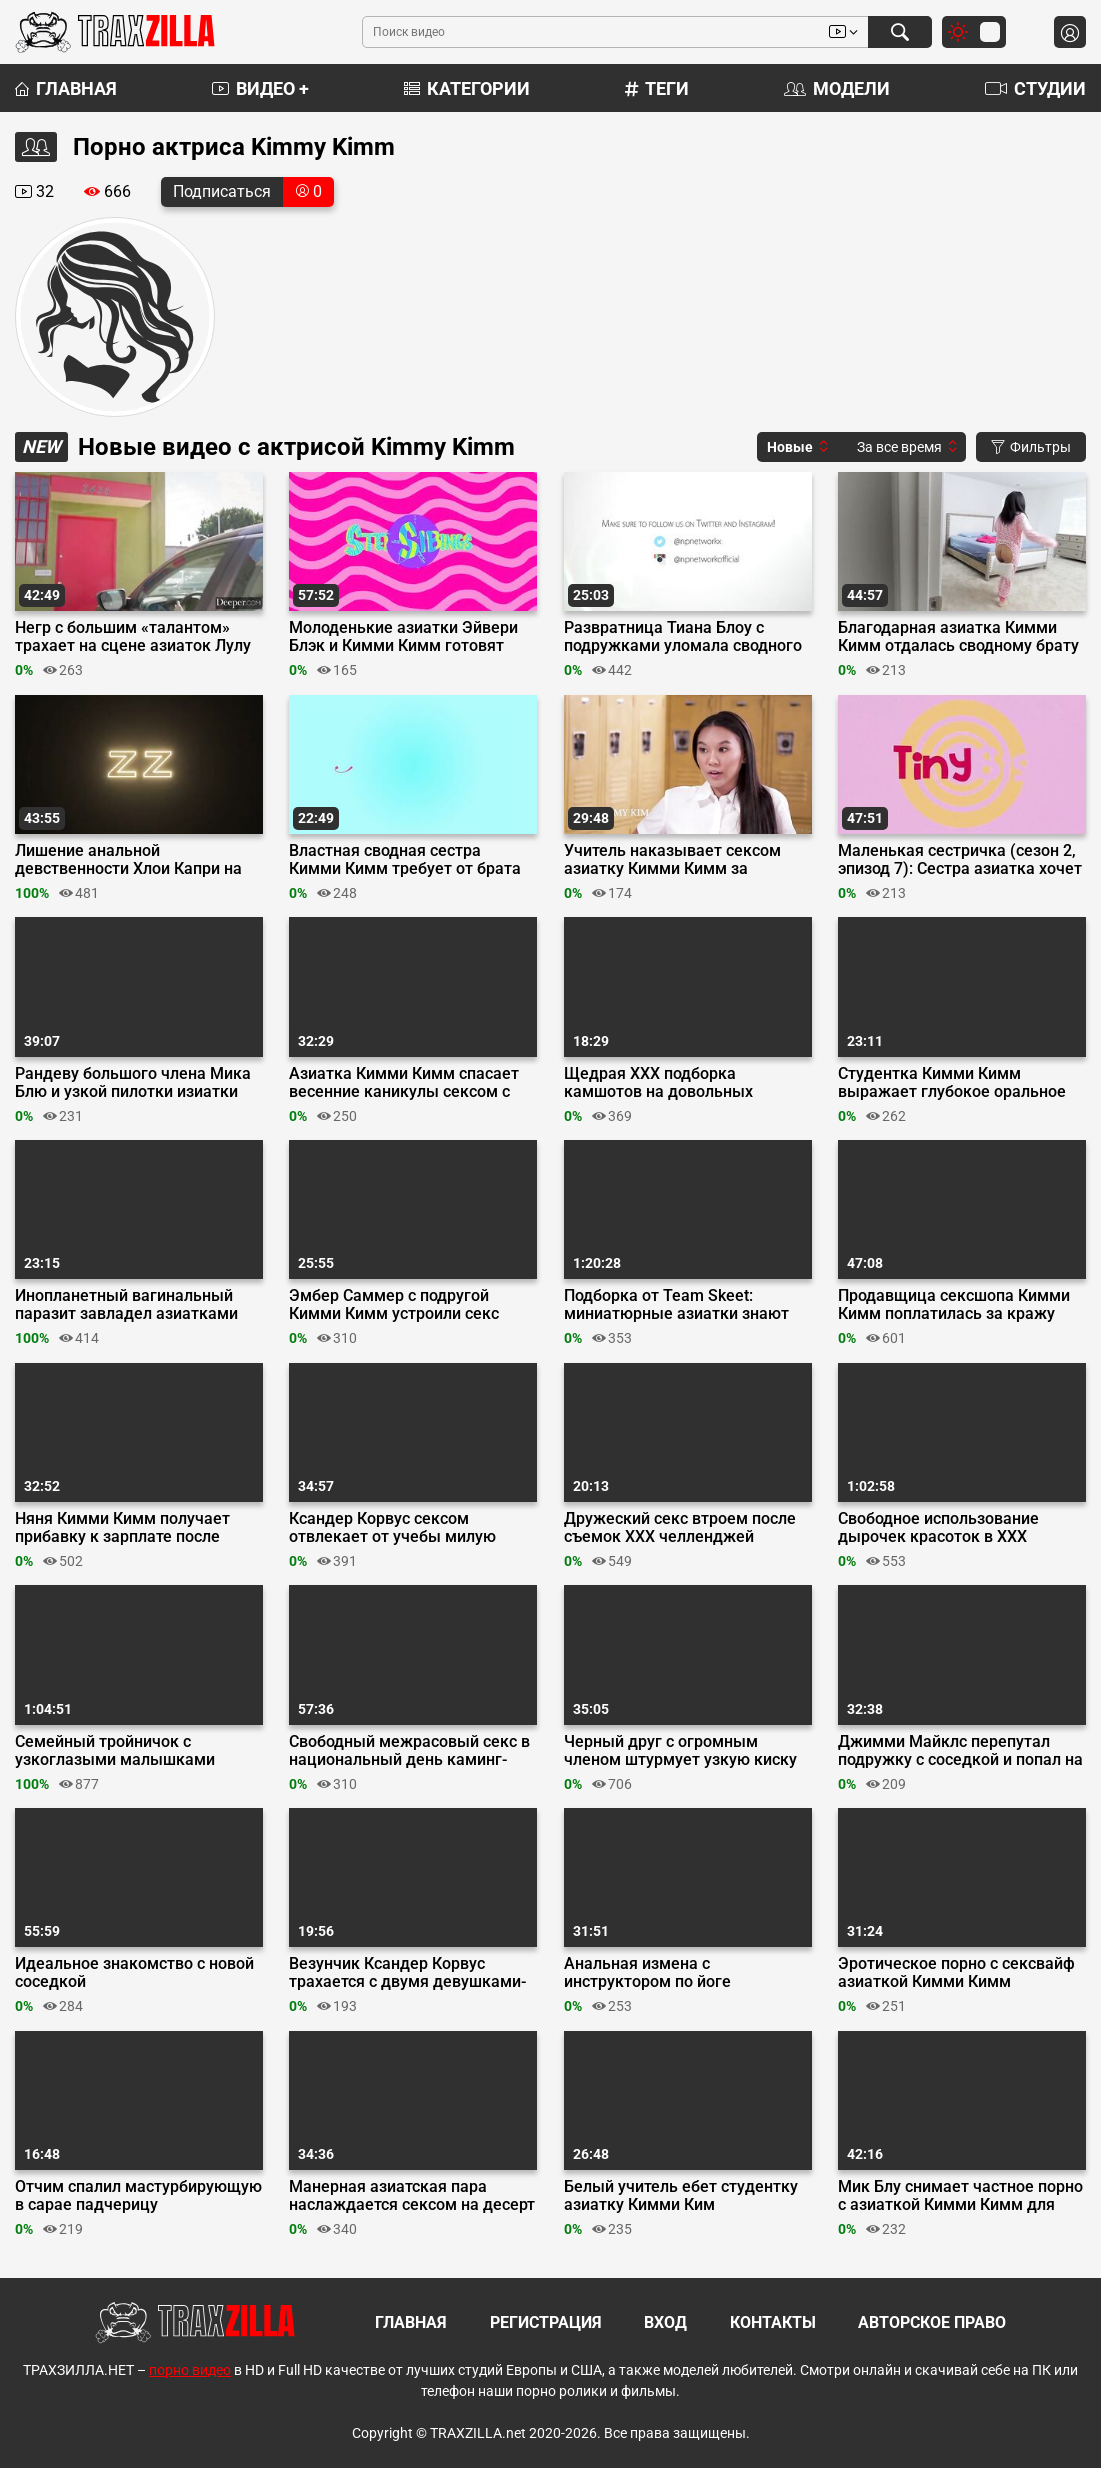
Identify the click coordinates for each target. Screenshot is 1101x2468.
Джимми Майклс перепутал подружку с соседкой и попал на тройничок (960, 1751)
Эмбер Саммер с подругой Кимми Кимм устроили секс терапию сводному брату (394, 1305)
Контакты (773, 2322)
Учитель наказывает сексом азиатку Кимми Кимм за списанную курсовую (672, 860)
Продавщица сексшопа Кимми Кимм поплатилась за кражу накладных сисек (954, 1305)
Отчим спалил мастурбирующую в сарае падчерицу (138, 2196)
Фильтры (1031, 447)
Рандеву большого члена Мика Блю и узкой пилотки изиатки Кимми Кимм (133, 1083)
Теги (657, 88)
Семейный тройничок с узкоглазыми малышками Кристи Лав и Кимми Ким (115, 1751)
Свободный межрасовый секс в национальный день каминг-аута (409, 1751)
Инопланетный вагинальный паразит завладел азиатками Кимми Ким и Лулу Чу (126, 1305)
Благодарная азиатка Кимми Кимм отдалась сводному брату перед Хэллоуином (958, 637)
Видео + (260, 88)
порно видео (190, 2370)
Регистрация (546, 2322)
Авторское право (932, 2322)
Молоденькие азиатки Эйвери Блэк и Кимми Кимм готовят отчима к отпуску (403, 637)
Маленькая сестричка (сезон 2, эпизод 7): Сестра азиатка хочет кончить (960, 860)
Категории (467, 88)
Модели (837, 88)
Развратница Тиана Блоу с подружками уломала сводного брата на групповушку (683, 637)
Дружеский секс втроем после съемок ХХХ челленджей (680, 1528)
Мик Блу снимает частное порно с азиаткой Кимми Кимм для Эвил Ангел (960, 2196)
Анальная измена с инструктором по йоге (647, 1973)
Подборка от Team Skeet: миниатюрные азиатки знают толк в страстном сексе (676, 1305)
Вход (665, 2322)
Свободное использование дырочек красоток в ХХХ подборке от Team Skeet (938, 1528)
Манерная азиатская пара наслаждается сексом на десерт (412, 2196)
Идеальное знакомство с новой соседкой (134, 1973)
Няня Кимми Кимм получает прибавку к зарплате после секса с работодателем (122, 1528)
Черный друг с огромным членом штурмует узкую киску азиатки (680, 1751)
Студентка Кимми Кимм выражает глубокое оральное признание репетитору (952, 1083)
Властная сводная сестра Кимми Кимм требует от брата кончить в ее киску (405, 860)
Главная (66, 88)
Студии (1035, 88)
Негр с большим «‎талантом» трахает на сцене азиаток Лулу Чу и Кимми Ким (133, 637)
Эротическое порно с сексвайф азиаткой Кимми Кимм (956, 1973)
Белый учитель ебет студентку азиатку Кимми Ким (681, 2196)
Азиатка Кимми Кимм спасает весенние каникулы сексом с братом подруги (404, 1083)
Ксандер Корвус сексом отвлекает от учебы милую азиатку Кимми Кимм (392, 1528)
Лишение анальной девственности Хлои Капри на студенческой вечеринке (128, 860)
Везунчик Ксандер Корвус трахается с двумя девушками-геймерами (407, 1973)
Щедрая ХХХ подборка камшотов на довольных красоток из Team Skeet (658, 1083)
